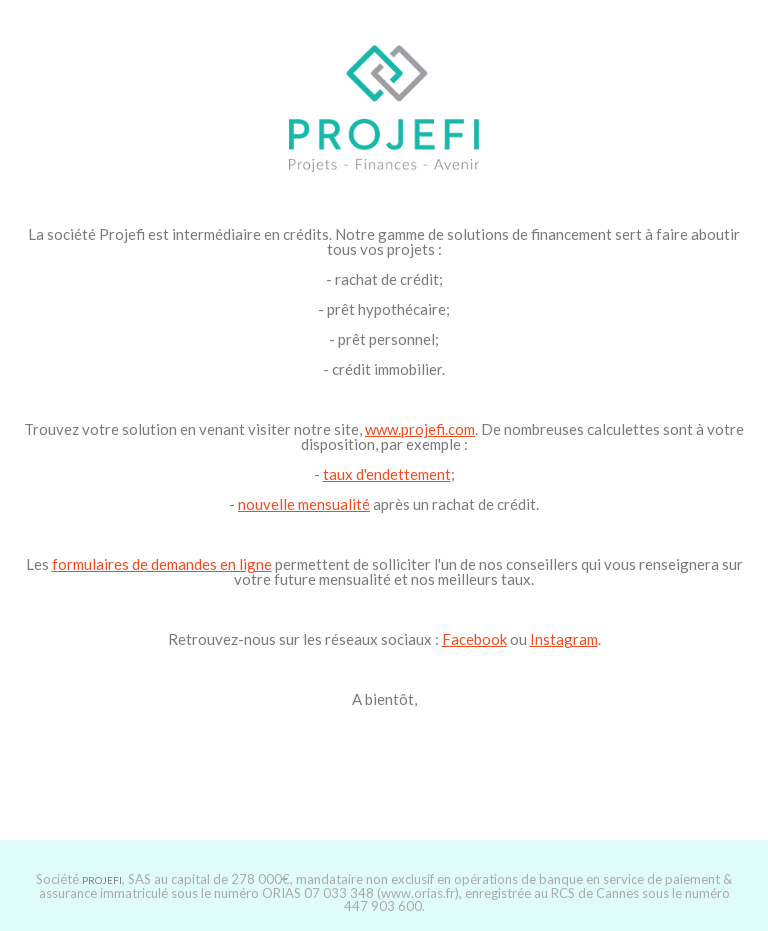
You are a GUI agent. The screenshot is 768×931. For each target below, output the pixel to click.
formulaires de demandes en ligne (162, 564)
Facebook (474, 639)
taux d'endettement (387, 474)
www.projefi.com (420, 429)
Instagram (564, 639)
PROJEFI (102, 880)
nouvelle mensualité (304, 504)
